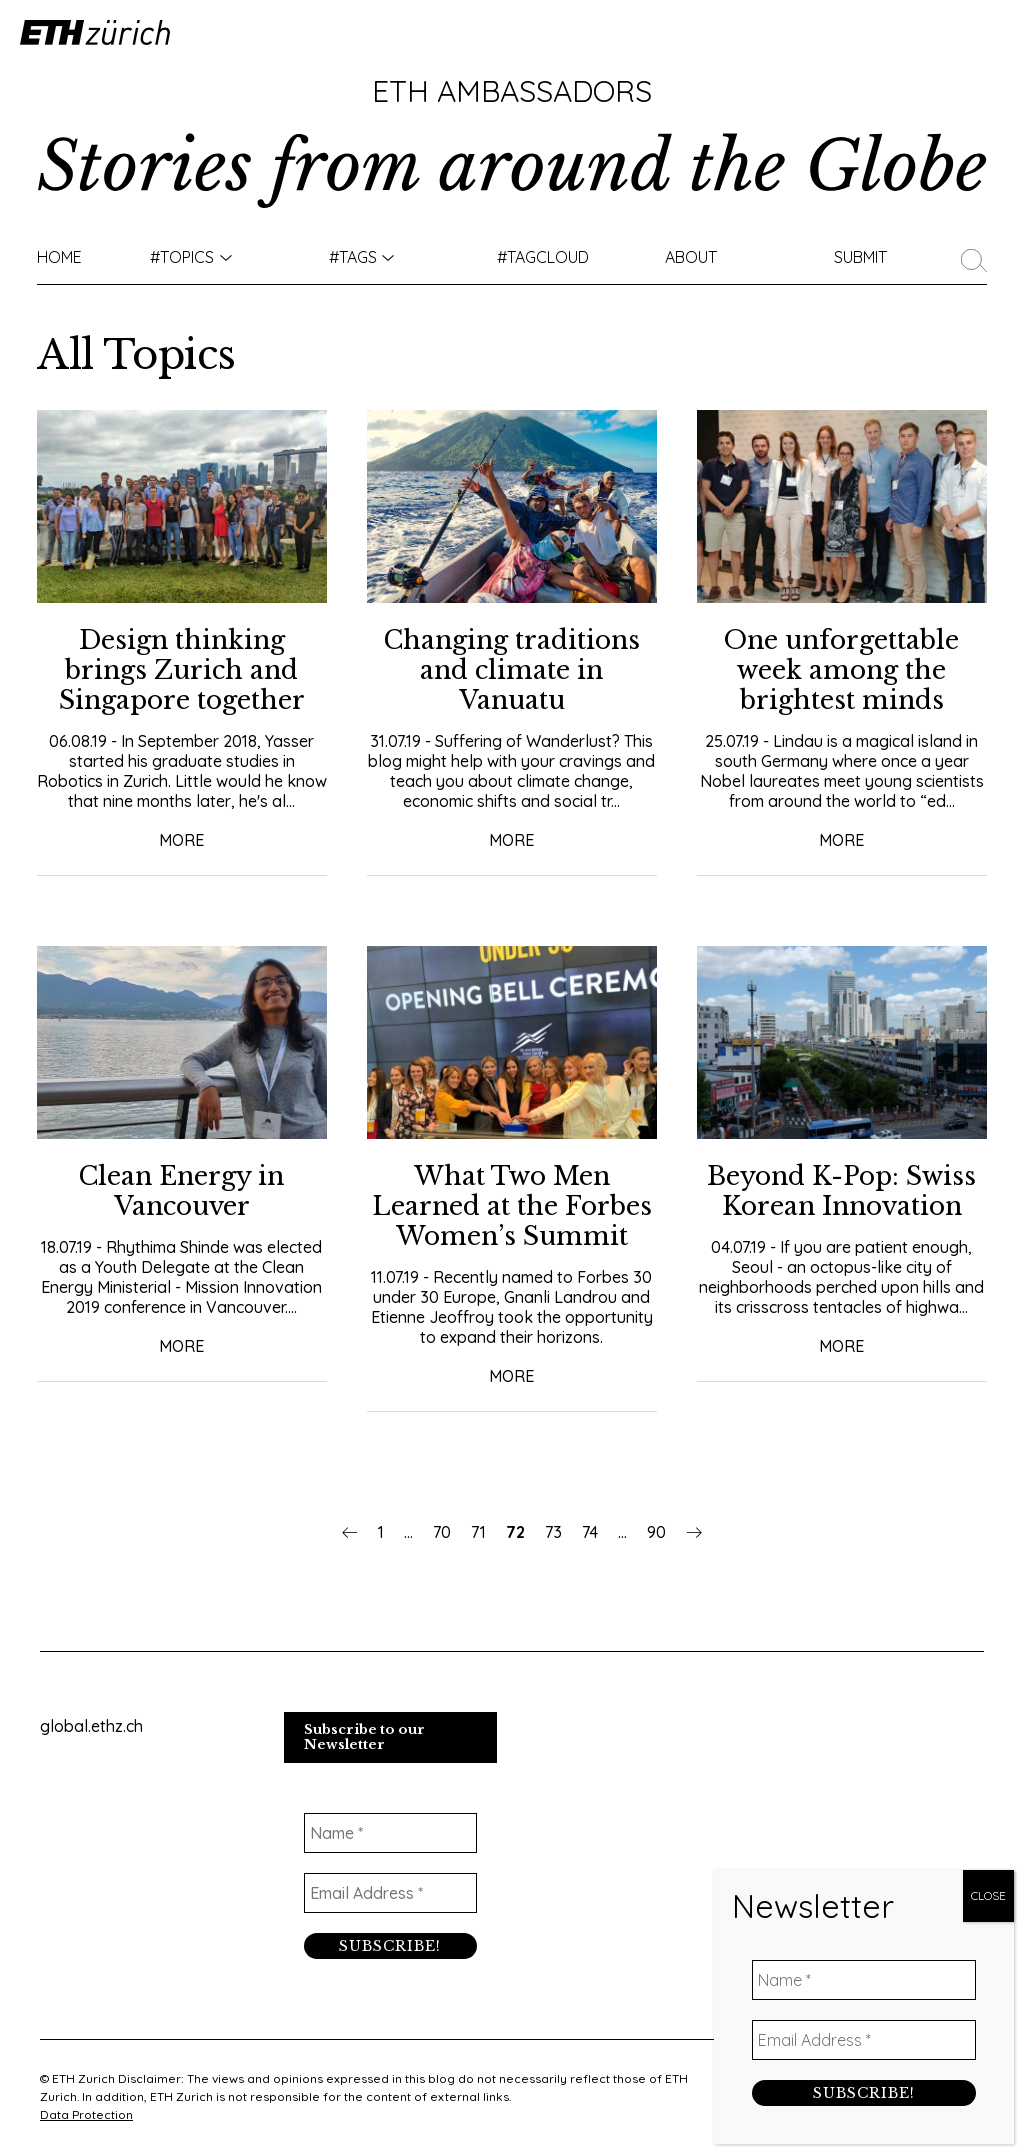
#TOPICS (182, 257)
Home (59, 257)
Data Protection (86, 2114)
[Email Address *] (391, 1893)
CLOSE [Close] (988, 463)
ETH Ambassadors (512, 91)
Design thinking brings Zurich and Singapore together (182, 670)
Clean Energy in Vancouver (181, 1191)
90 (656, 1532)
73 (553, 1532)
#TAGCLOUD (543, 257)
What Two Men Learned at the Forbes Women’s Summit (512, 1206)
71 (478, 1532)
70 (442, 1532)
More (181, 840)
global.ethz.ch (91, 1726)
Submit (860, 257)
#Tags (353, 257)
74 (590, 1532)
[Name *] (391, 1833)
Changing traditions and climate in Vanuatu (512, 670)
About (691, 257)
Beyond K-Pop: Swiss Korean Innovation (841, 1191)
